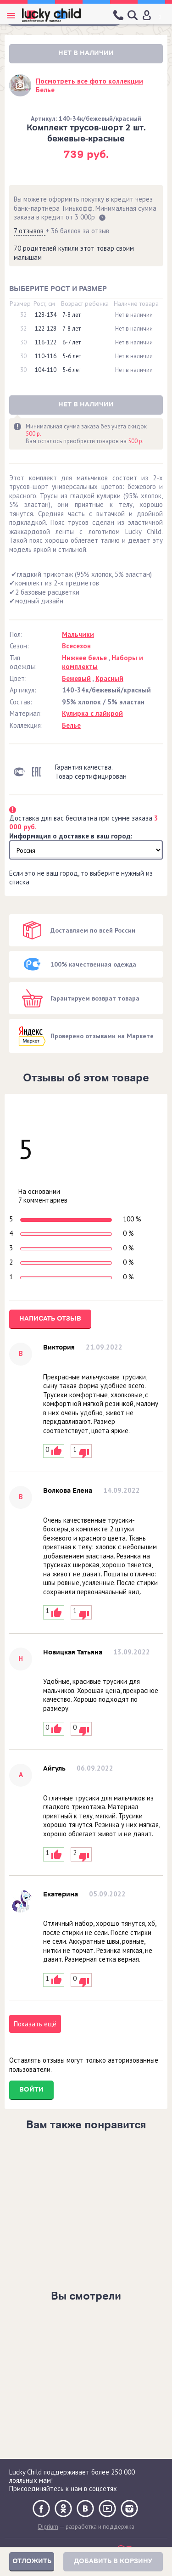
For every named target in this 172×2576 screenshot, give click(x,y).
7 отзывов (29, 230)
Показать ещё (35, 2023)
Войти (31, 2089)
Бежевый (76, 678)
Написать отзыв (50, 1318)
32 (23, 315)
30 (23, 342)
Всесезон (76, 645)
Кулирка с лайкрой (92, 713)
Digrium (48, 2527)
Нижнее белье (84, 657)
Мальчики (78, 634)
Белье (71, 725)
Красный (109, 678)
